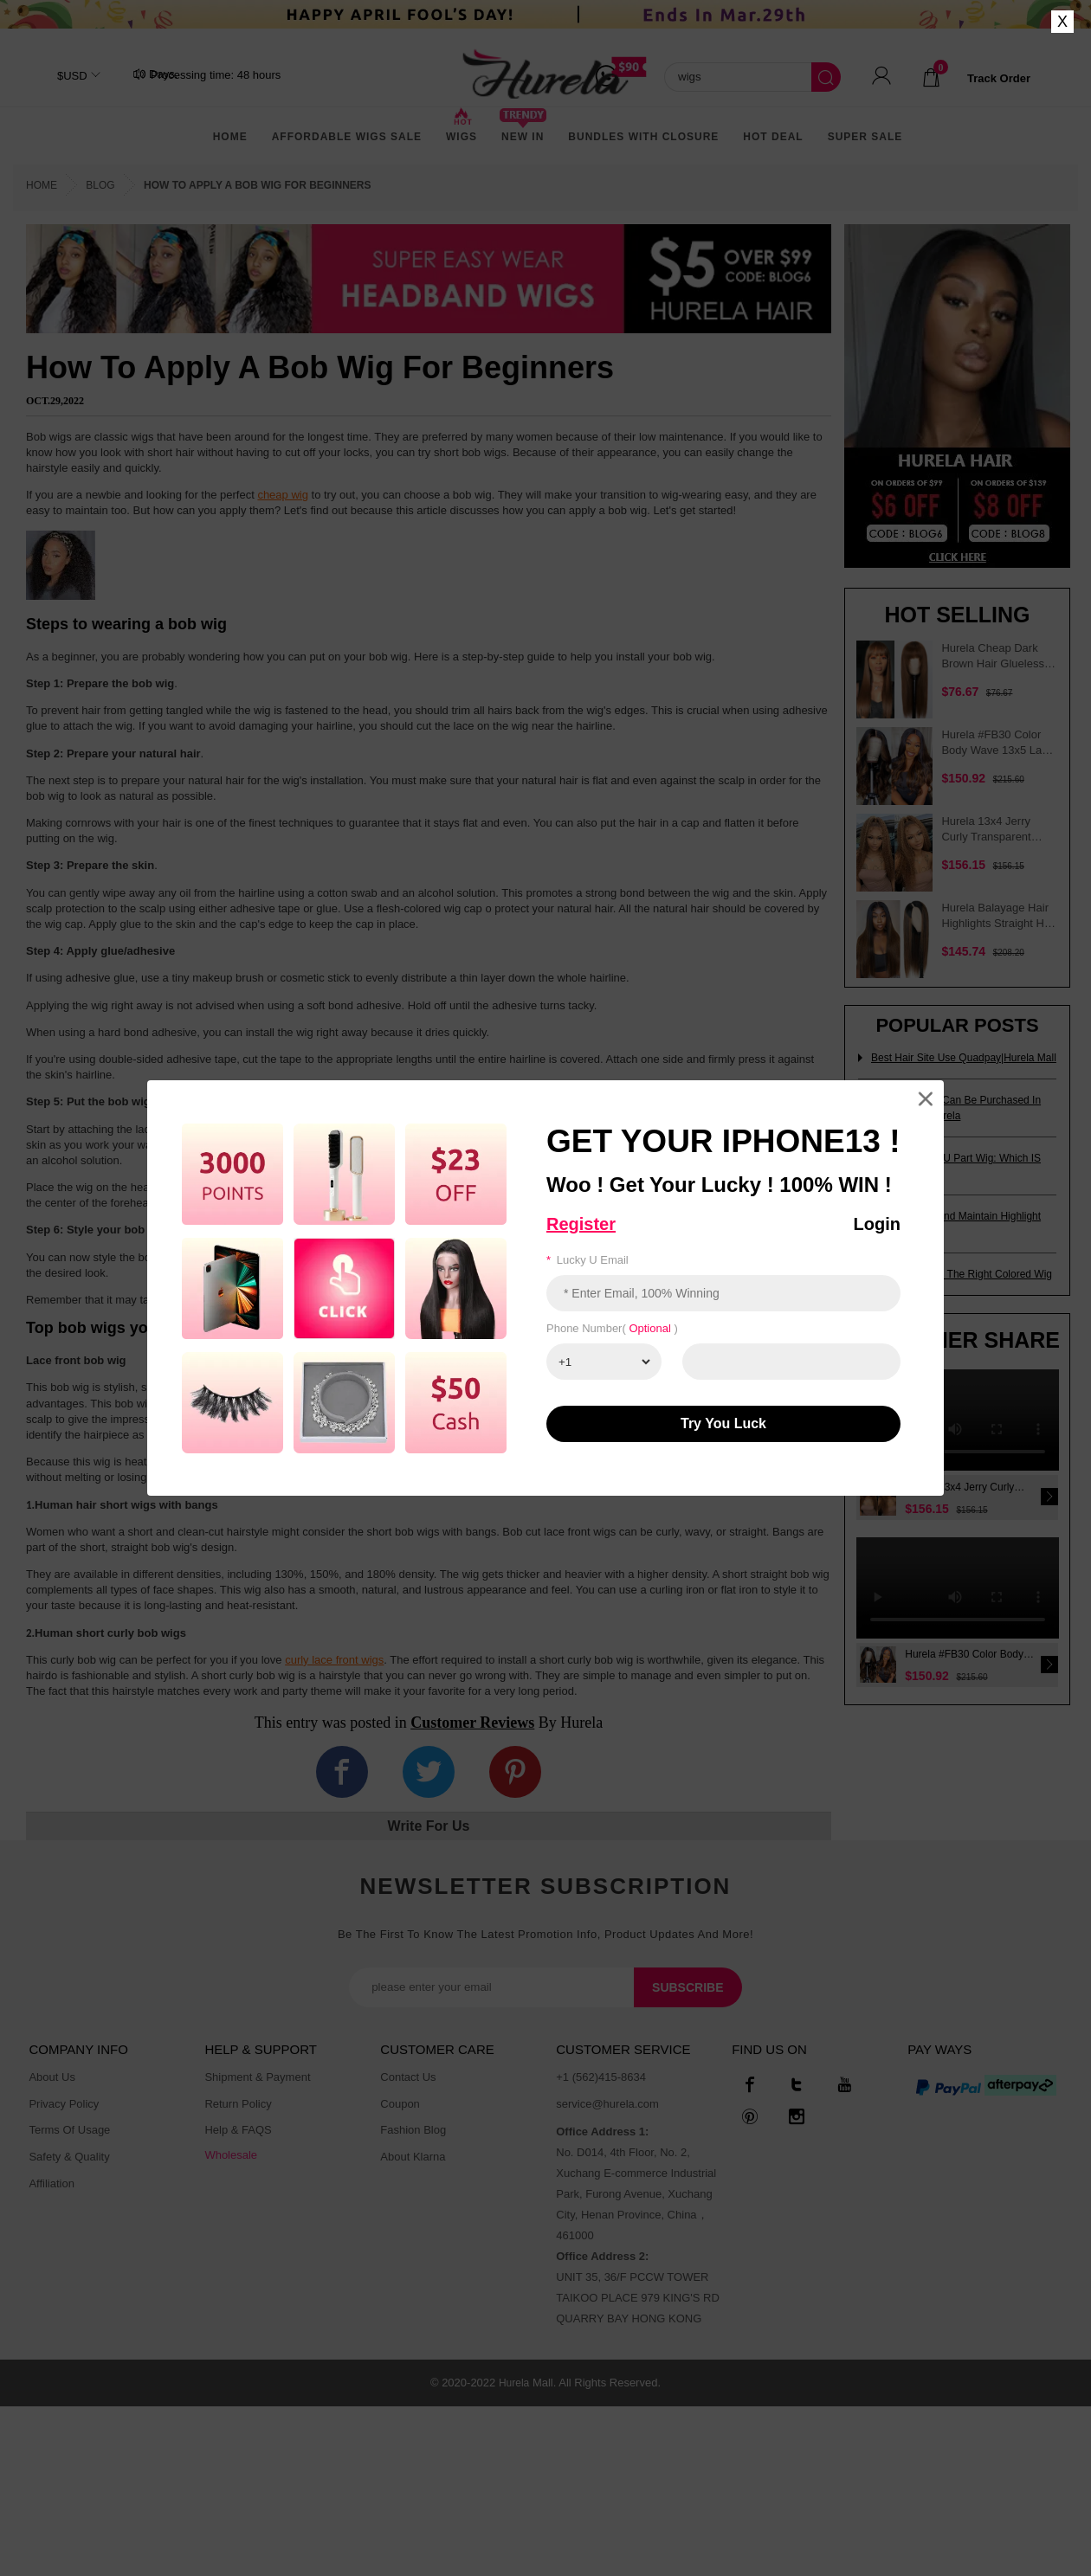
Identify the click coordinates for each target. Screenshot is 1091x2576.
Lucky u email (587, 1259)
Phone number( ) (612, 1328)
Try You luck (723, 1423)
